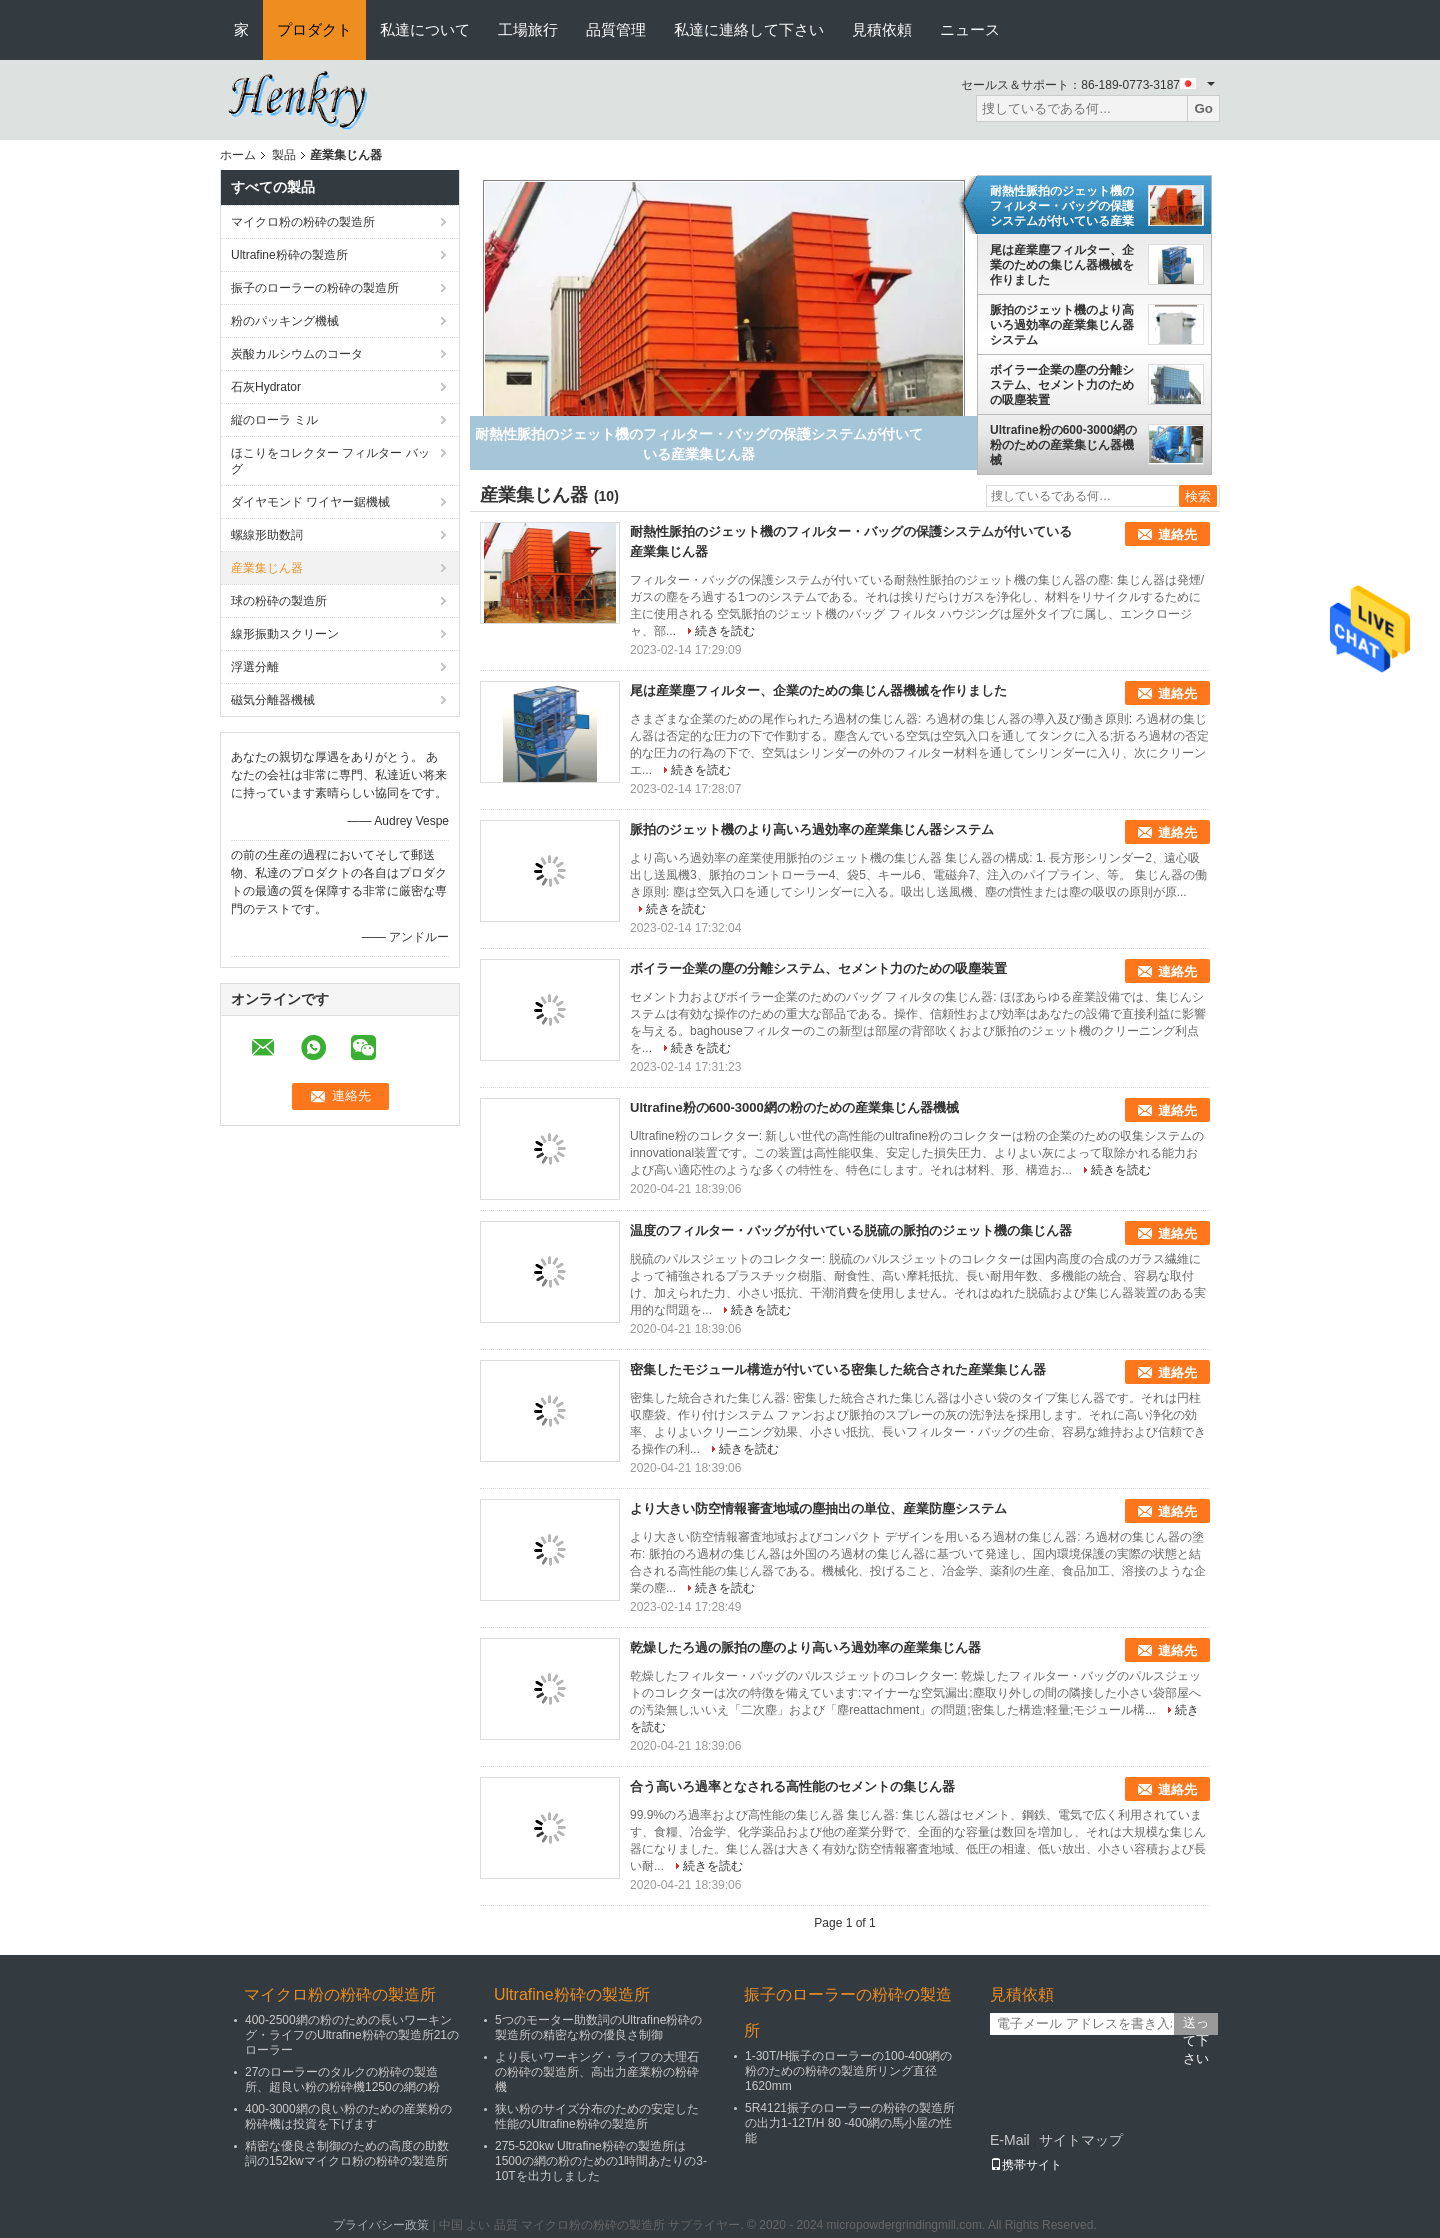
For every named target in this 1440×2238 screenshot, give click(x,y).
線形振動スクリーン (285, 634)
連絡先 (1177, 534)
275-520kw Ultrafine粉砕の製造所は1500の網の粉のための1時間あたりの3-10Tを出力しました (601, 2161)
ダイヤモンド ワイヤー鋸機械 (310, 502)
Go (1203, 108)
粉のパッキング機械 (285, 321)
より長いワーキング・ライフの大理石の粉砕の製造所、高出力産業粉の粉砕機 (597, 2072)
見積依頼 (882, 29)
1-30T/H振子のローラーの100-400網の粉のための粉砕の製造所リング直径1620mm (848, 2071)
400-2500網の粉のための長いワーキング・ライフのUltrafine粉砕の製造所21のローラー (352, 2035)
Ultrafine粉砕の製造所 (289, 255)
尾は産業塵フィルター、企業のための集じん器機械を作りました (1062, 265)
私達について (425, 29)
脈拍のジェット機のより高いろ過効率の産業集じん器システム (1062, 325)
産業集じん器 (267, 568)
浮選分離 (255, 667)
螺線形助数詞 (267, 535)
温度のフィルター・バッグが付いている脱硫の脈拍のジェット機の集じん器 (851, 1230)
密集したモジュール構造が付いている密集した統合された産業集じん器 (838, 1369)
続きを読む (725, 631)
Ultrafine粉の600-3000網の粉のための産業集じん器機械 (1063, 445)
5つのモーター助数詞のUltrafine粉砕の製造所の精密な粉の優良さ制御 (598, 2027)
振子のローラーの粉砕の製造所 (315, 288)
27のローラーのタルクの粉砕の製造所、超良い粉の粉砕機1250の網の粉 (342, 2079)
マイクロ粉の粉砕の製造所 (303, 222)
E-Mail (1010, 2140)
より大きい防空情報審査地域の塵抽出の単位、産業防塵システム (818, 1508)
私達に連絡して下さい (749, 29)
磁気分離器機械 (273, 700)
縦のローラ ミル (274, 420)
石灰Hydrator (266, 387)
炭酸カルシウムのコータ (297, 354)
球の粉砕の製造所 (279, 601)
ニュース (970, 29)
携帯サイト (1026, 2165)
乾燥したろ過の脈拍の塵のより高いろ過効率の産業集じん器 (805, 1647)
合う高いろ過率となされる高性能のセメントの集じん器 (792, 1786)
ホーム (238, 155)
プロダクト (314, 29)
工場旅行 (528, 29)
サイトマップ (1081, 2140)
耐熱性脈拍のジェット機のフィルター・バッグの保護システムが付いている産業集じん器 (1062, 206)
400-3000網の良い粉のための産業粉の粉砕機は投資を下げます (348, 2116)
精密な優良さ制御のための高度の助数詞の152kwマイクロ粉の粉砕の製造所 (347, 2153)
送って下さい (1196, 2025)
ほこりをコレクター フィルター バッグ (330, 461)
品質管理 (616, 29)
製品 (284, 155)
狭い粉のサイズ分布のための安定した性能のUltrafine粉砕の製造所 (597, 2116)
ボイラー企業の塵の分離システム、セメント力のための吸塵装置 (1062, 385)
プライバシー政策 (381, 2225)
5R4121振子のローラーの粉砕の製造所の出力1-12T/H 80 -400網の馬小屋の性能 (850, 2123)
